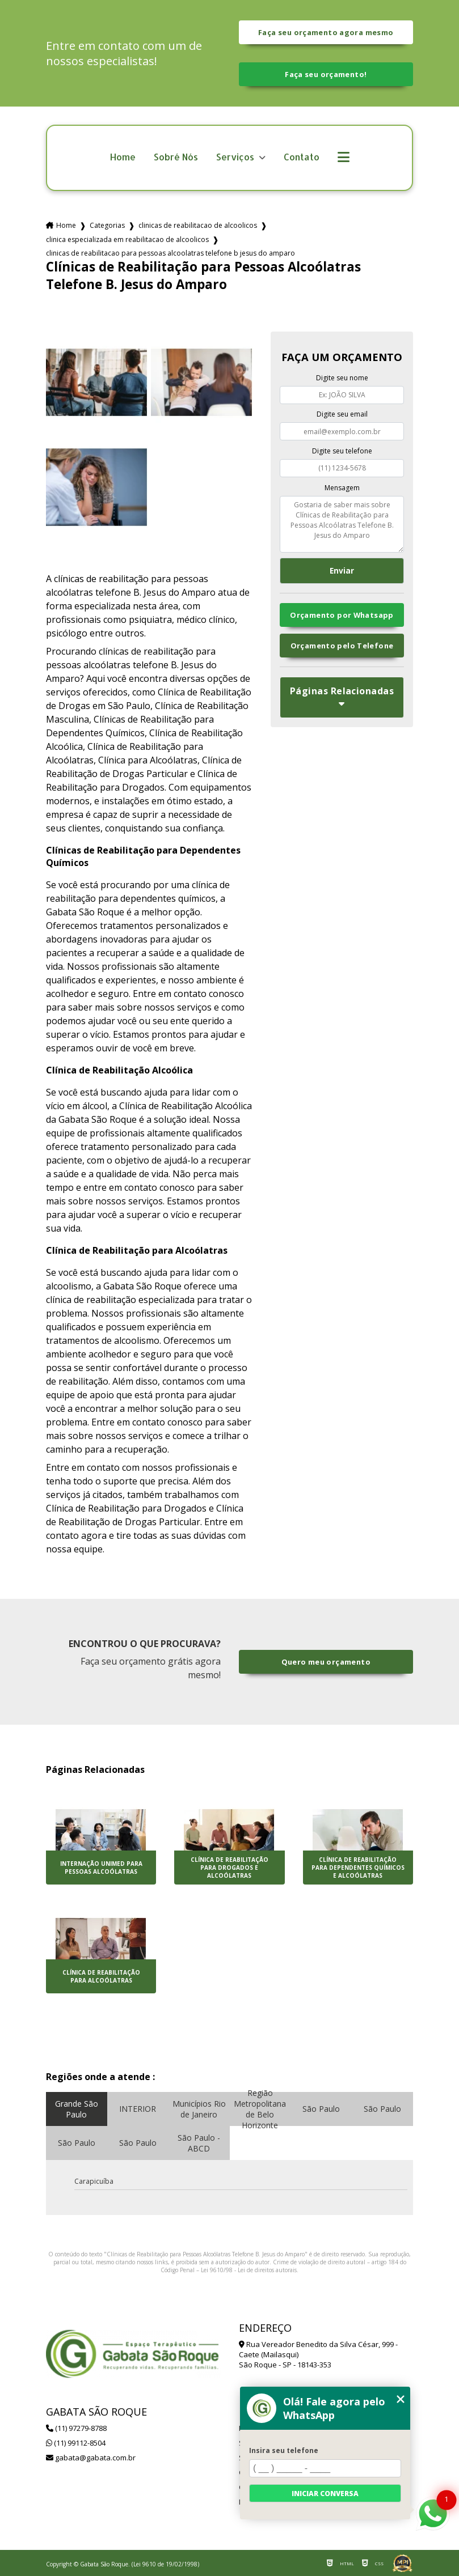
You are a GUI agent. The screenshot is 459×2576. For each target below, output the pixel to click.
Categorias (107, 225)
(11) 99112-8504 (76, 2443)
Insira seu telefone (283, 2450)
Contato (301, 157)
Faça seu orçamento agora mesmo (325, 32)
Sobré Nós (176, 157)
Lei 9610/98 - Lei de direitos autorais (249, 2270)
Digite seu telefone (342, 451)
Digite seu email (342, 414)
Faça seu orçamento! (326, 74)
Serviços (236, 157)
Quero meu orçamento (325, 1662)
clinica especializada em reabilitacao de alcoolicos (127, 239)
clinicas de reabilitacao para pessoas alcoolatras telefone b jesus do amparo (170, 253)
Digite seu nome (342, 378)
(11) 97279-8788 (76, 2428)
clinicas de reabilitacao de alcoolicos (197, 225)
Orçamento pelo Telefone (342, 645)
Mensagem (342, 488)
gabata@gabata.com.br (91, 2457)
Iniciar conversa (325, 2493)
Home (123, 157)
